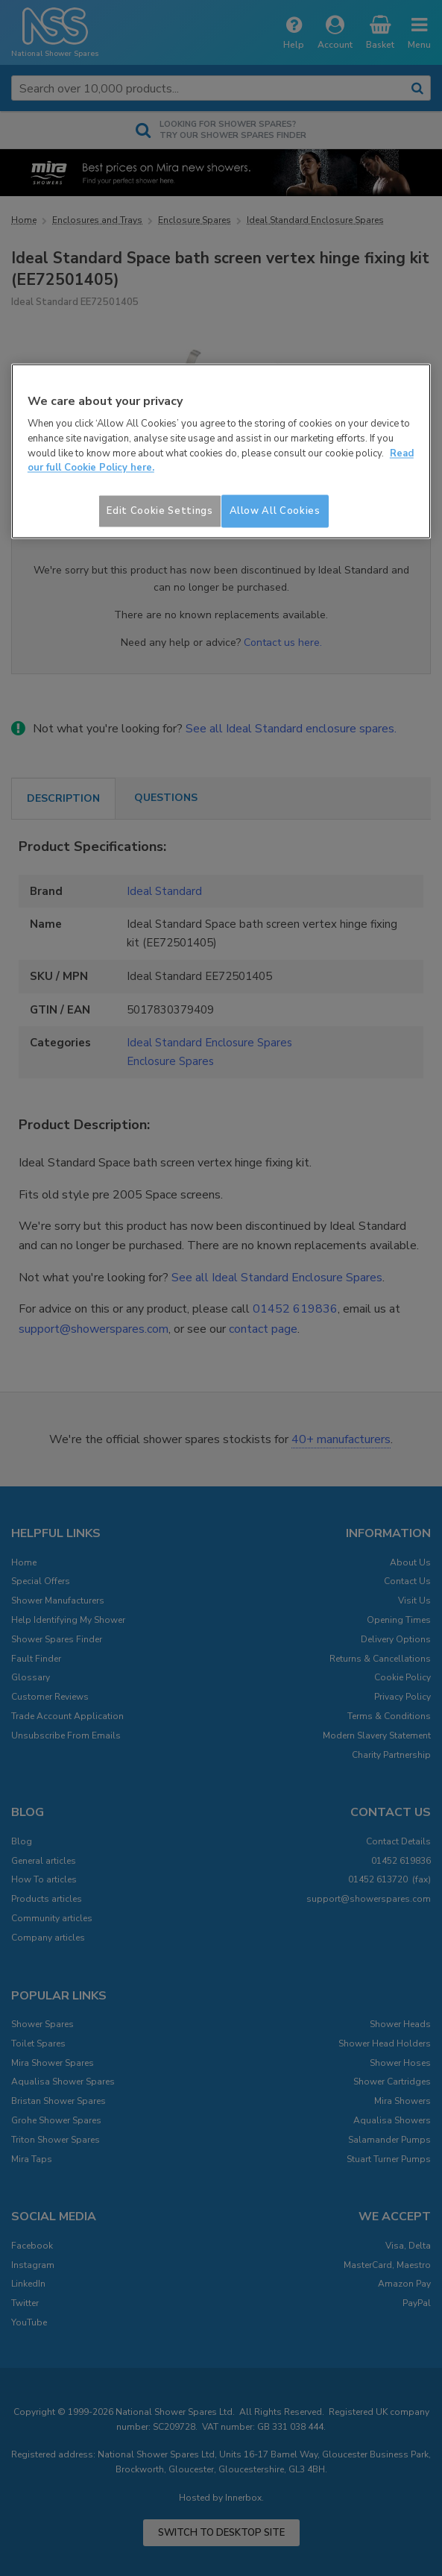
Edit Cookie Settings (159, 511)
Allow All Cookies (275, 511)
